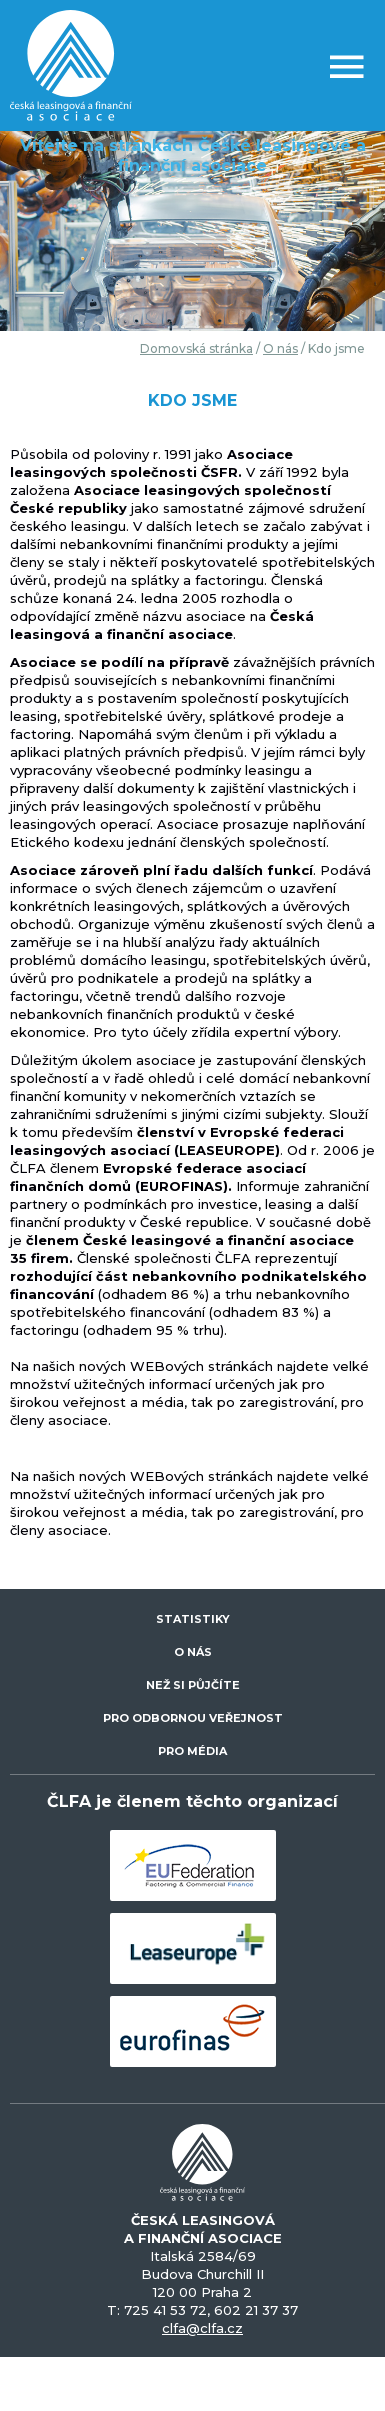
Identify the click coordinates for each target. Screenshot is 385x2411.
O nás (280, 348)
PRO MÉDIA (192, 1751)
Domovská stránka (196, 348)
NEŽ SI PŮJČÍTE (193, 1685)
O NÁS (193, 1652)
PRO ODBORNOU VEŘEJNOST (193, 1718)
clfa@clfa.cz (202, 2328)
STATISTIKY (193, 1619)
